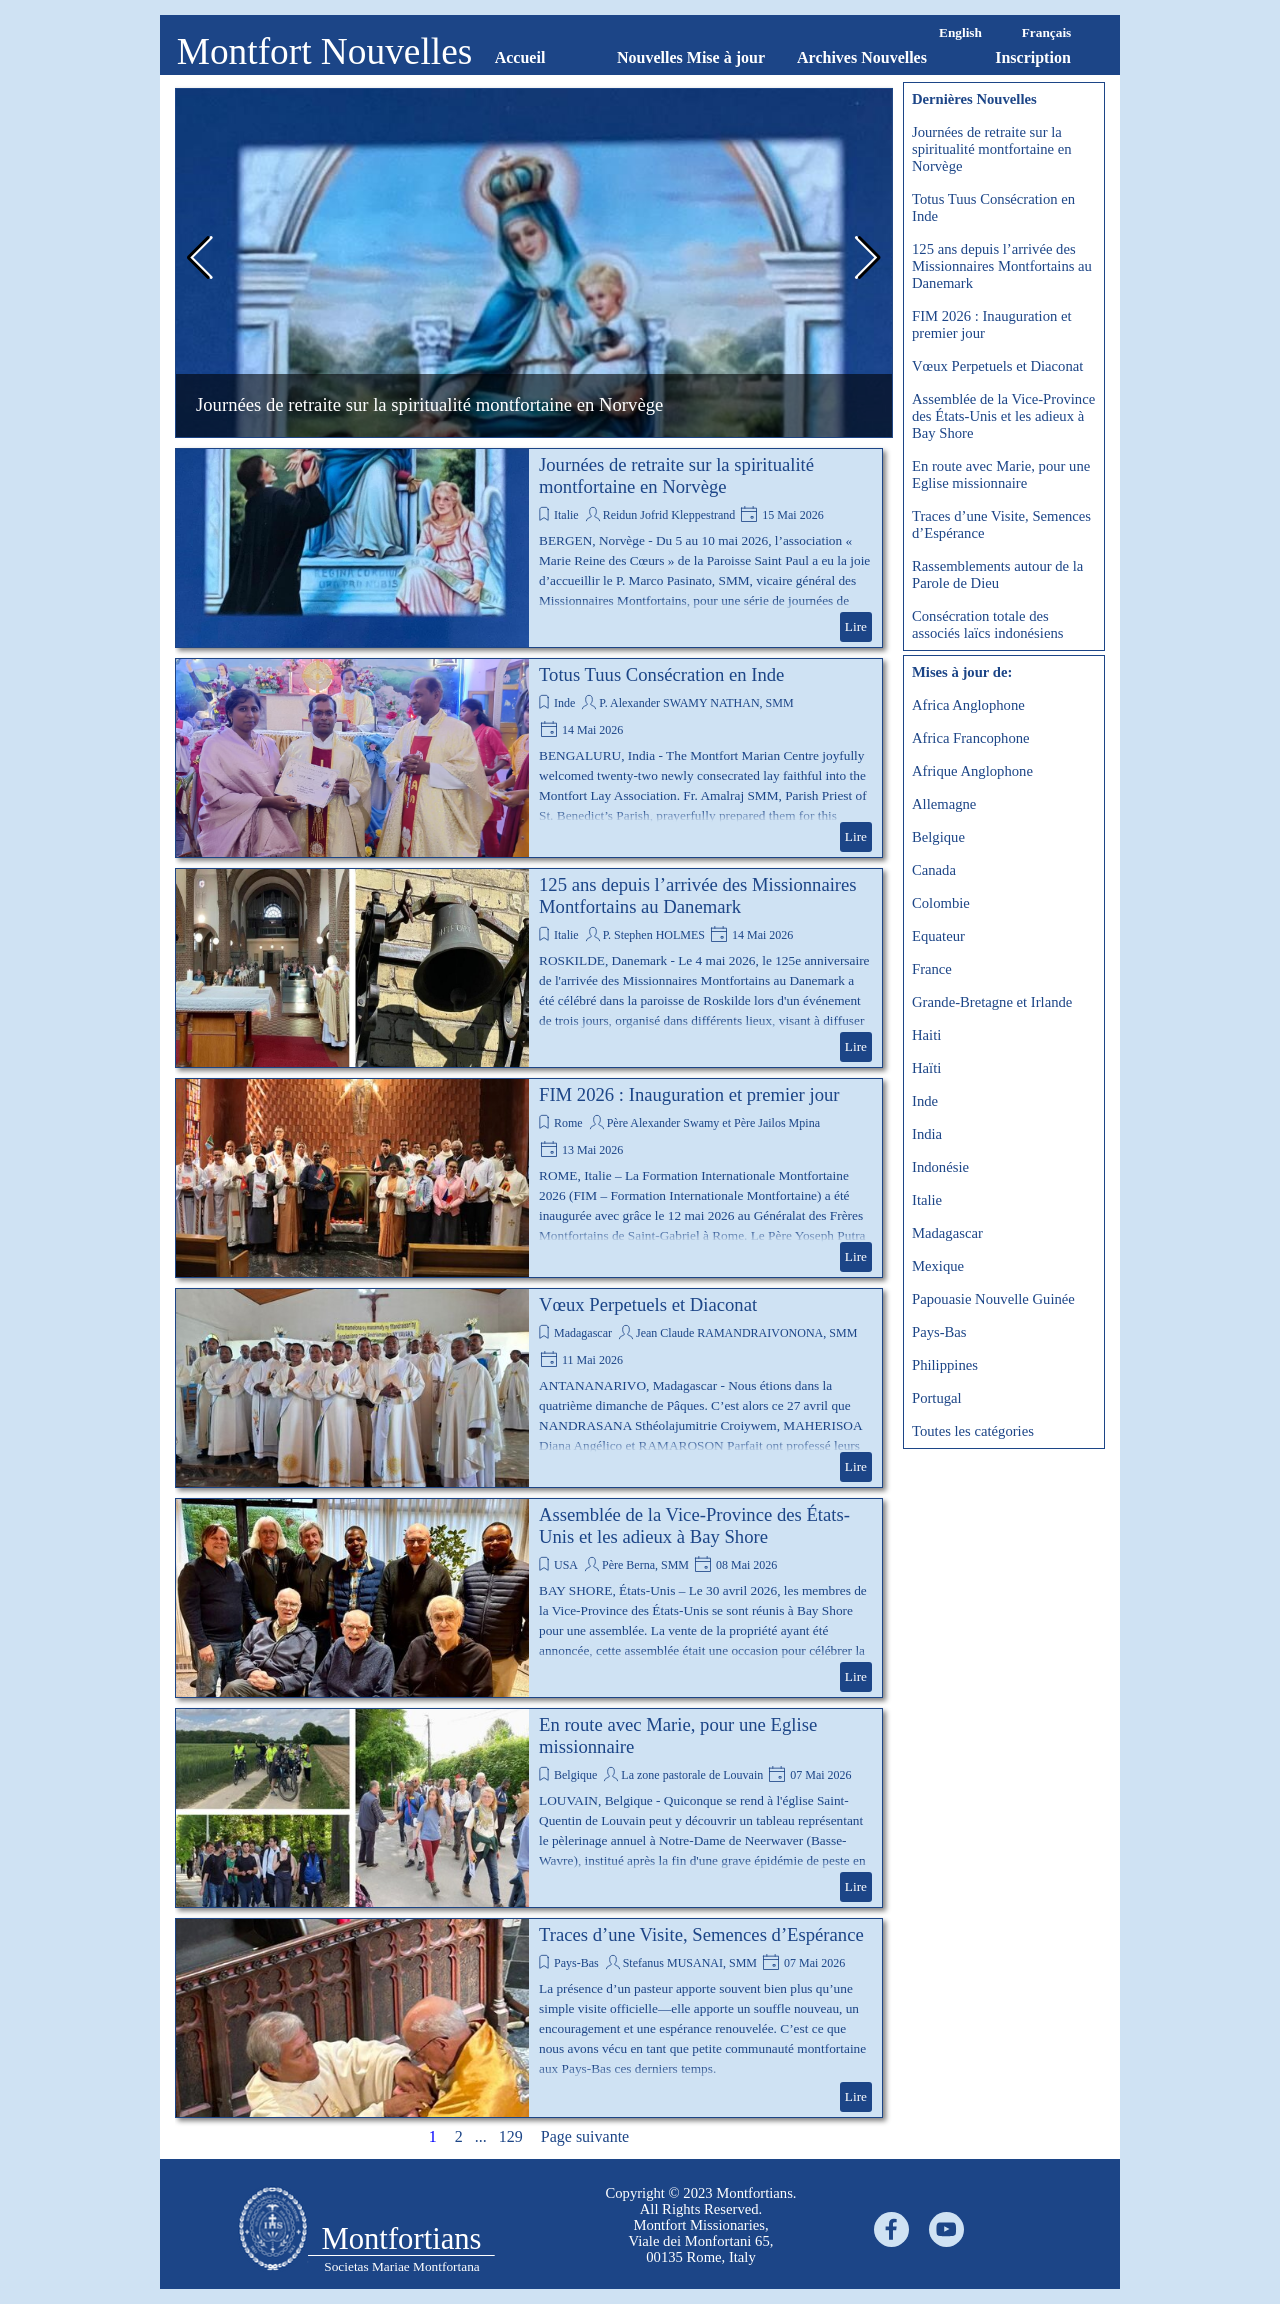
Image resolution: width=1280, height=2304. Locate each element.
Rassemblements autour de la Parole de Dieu (997, 574)
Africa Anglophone (968, 705)
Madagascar (583, 1333)
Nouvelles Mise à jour (691, 57)
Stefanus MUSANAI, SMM (690, 1963)
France (932, 969)
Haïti (926, 1068)
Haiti (926, 1035)
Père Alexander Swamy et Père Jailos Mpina (713, 1123)
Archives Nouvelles (862, 57)
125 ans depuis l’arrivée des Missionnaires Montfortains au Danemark (698, 895)
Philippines (945, 1365)
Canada (934, 870)
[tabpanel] (272, 2230)
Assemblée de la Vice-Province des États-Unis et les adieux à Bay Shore (694, 1525)
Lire (856, 626)
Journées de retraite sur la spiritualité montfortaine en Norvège (429, 404)
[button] (198, 258)
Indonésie (940, 1167)
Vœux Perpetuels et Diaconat (648, 1304)
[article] (529, 548)
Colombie (941, 903)
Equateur (938, 936)
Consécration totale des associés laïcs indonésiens (987, 624)
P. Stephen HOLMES (654, 935)
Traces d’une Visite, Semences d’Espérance (701, 1934)
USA (566, 1565)
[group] (534, 263)
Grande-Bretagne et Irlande (992, 1002)
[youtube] (946, 2229)
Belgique (575, 1775)
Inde (564, 703)
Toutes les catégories (973, 1431)
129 (515, 2136)
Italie (566, 515)
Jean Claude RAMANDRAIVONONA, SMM (746, 1333)
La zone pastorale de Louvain (692, 1775)
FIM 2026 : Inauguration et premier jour (689, 1094)
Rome (568, 1123)
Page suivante (585, 2136)
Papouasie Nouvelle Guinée (993, 1299)
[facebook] (891, 2229)
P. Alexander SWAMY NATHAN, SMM (696, 703)
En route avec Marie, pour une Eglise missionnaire (1001, 474)
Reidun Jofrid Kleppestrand (669, 515)
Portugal (937, 1398)
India (927, 1134)
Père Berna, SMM (645, 1565)
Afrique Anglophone (972, 771)
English (960, 32)
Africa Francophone (971, 738)
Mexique (938, 1266)
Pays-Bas (576, 1963)
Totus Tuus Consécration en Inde (661, 674)
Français (1047, 32)
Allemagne (944, 804)
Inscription (1033, 57)
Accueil (520, 57)
